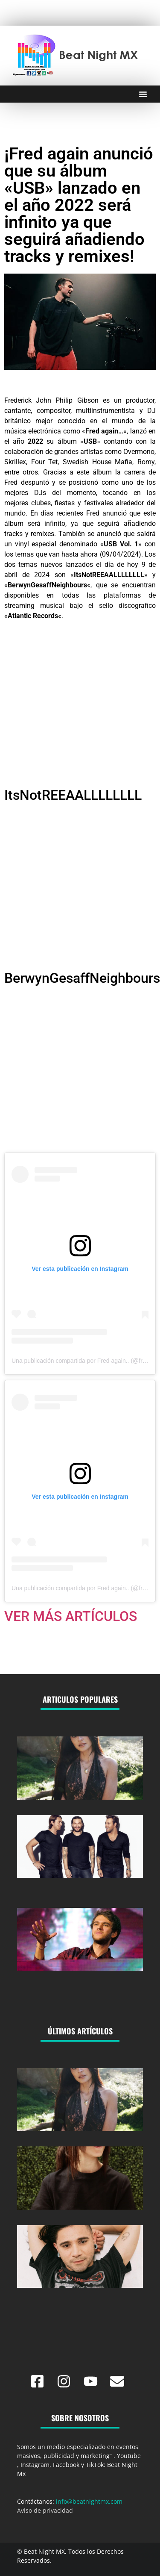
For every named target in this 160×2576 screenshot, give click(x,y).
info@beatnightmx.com (89, 2501)
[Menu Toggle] (143, 94)
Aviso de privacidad (45, 2510)
